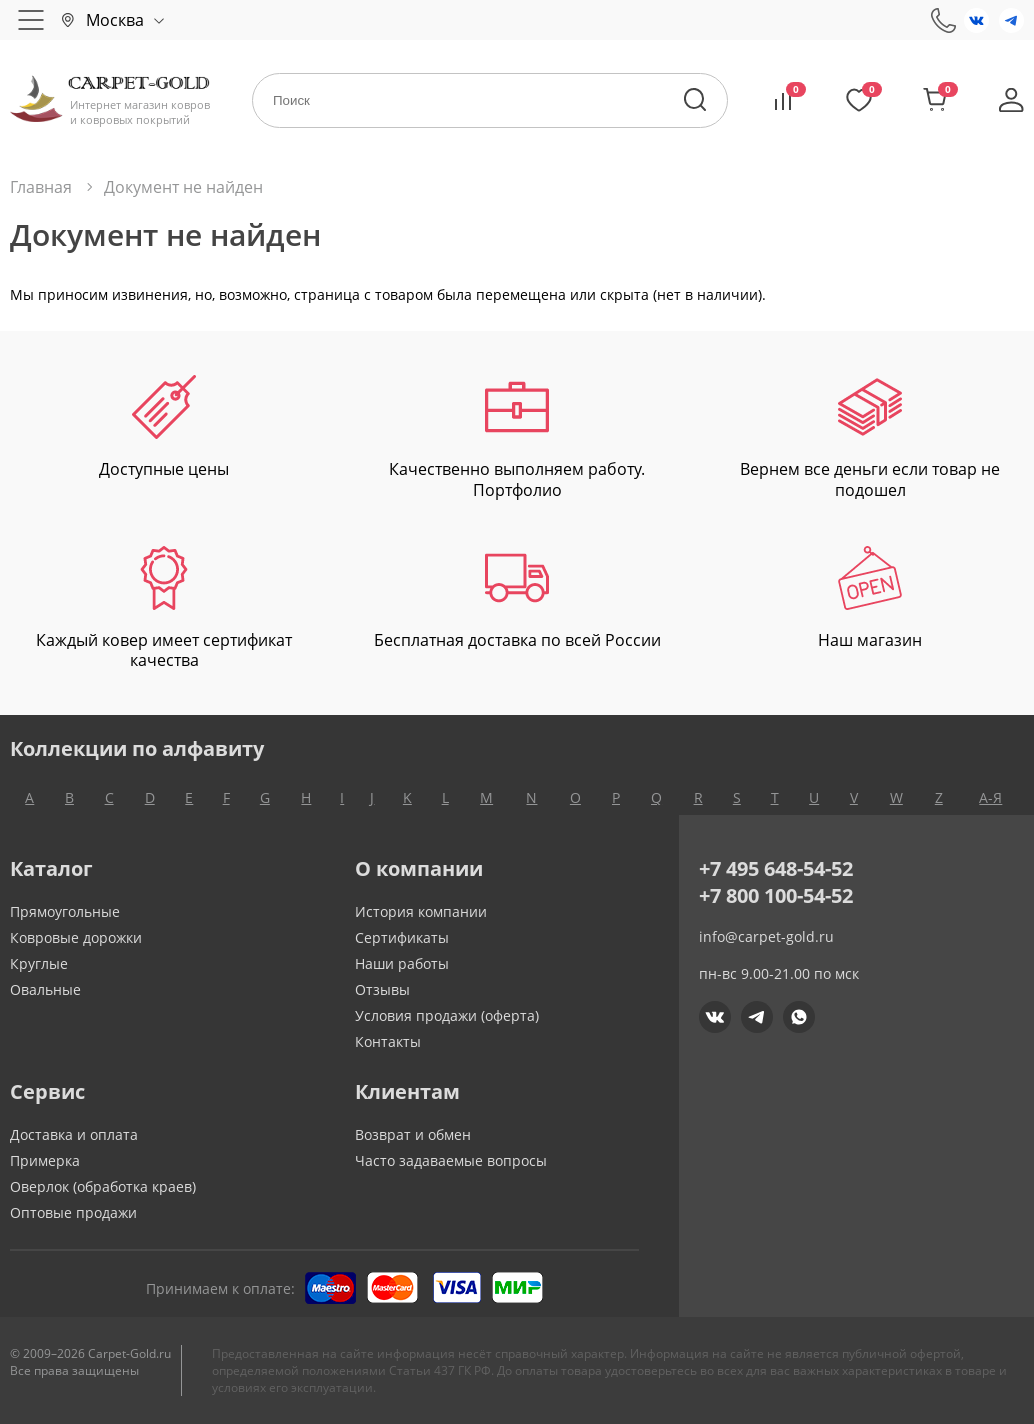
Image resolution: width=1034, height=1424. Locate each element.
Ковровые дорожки (76, 937)
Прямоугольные (65, 911)
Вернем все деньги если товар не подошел (870, 438)
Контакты (388, 1041)
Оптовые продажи (73, 1212)
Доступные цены (164, 427)
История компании (421, 911)
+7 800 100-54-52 (776, 895)
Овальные (45, 989)
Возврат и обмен (413, 1134)
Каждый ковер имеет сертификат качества (164, 609)
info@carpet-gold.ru (766, 936)
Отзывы (382, 989)
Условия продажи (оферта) (447, 1015)
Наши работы (402, 963)
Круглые (39, 963)
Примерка (45, 1160)
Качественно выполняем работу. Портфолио (517, 438)
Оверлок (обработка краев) (103, 1186)
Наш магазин (870, 598)
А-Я (990, 797)
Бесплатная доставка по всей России (517, 598)
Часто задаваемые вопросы (451, 1160)
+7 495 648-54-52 (776, 868)
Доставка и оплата (74, 1134)
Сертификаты (402, 937)
